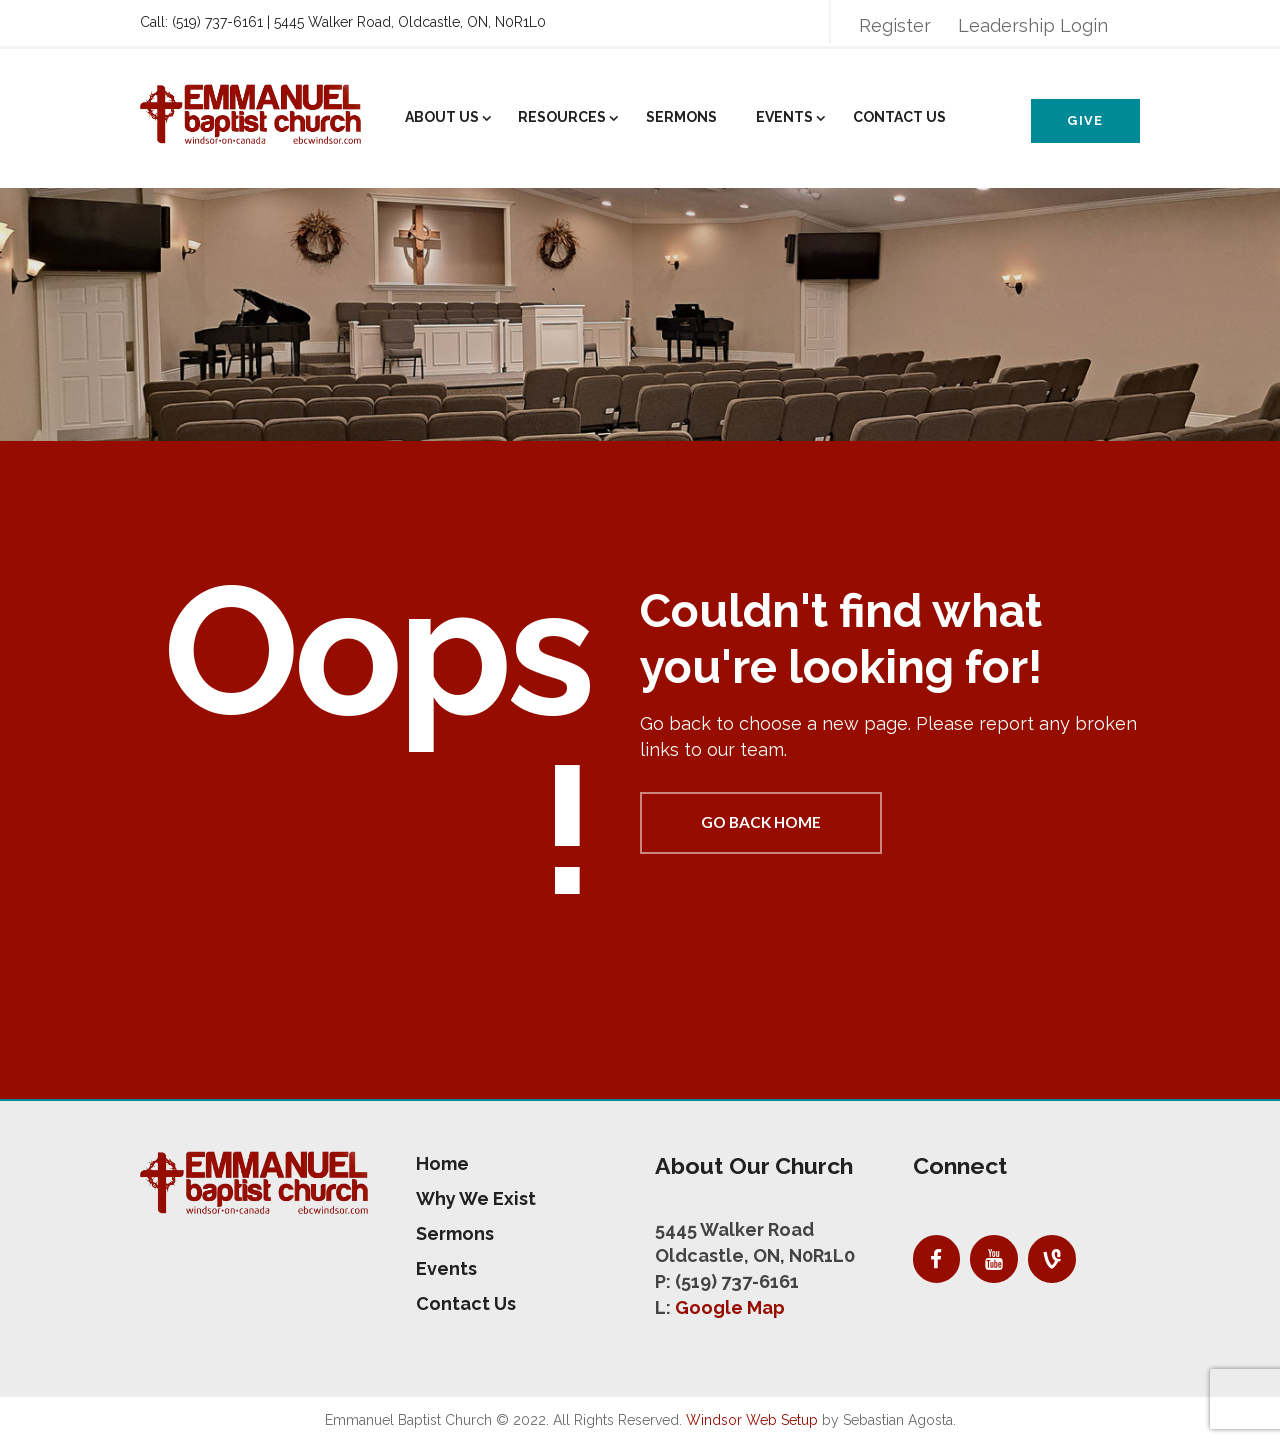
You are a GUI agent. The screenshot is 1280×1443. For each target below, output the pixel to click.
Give (1085, 120)
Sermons (681, 117)
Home (442, 1163)
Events (784, 117)
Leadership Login (1033, 25)
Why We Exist (476, 1198)
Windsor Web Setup (752, 1420)
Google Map (730, 1307)
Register (895, 25)
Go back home (761, 822)
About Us (442, 117)
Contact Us (899, 117)
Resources (562, 117)
